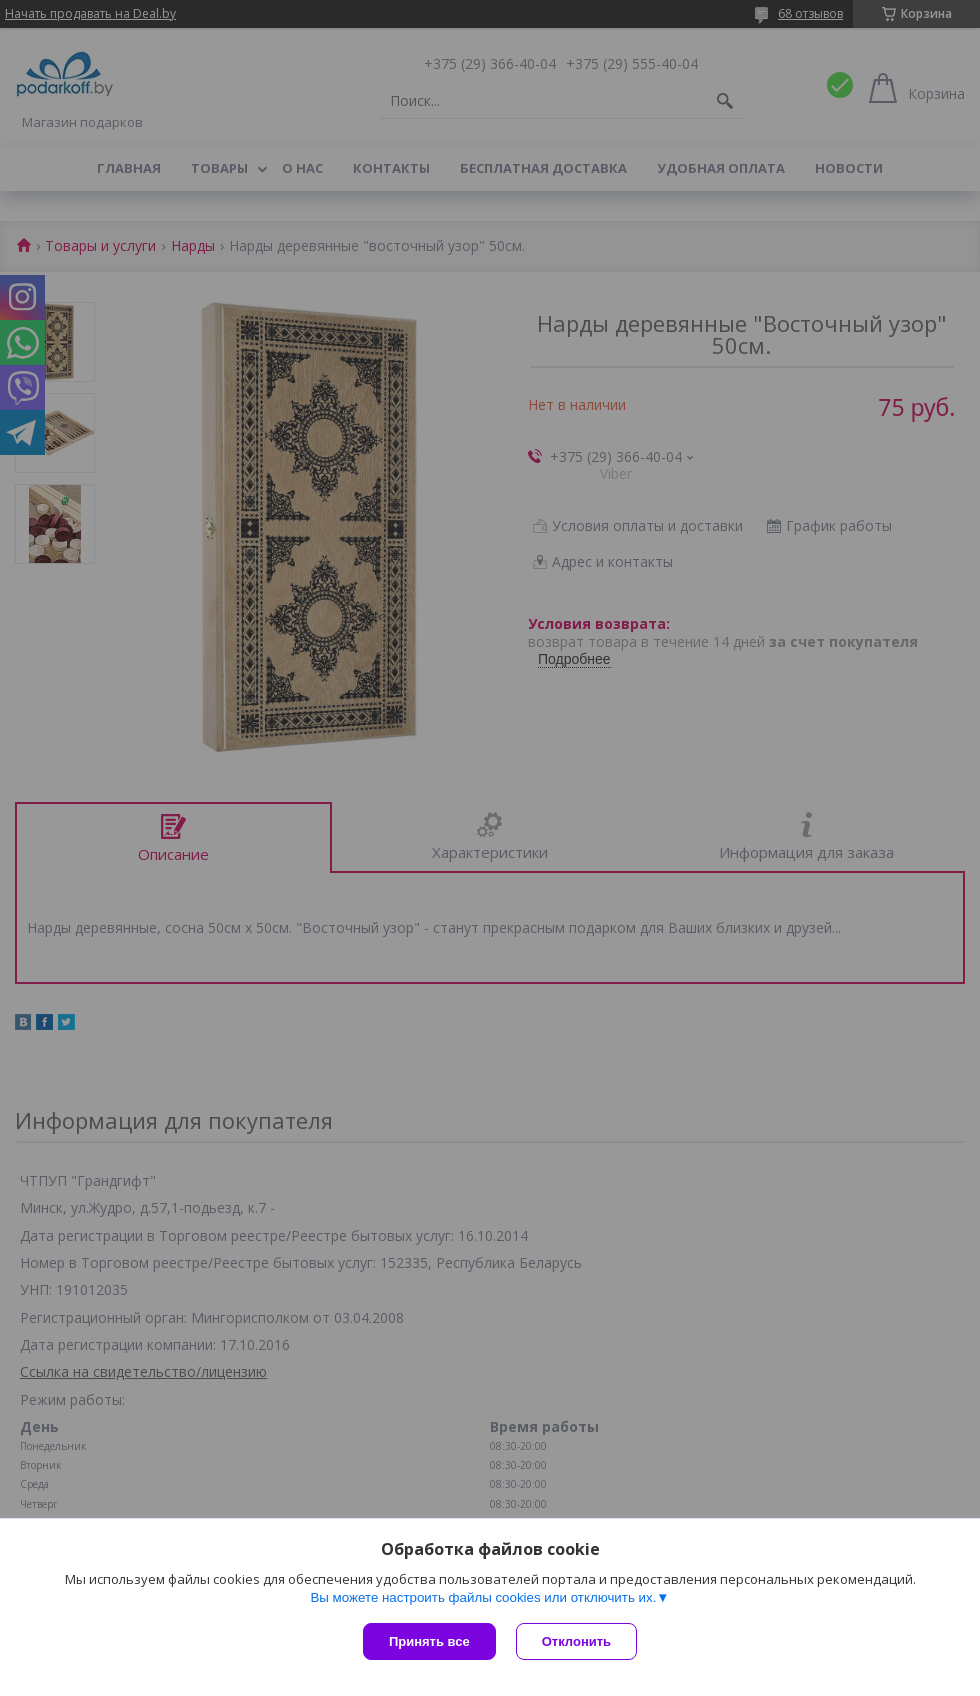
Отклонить (576, 1641)
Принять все (429, 1641)
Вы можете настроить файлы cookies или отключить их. (483, 1597)
